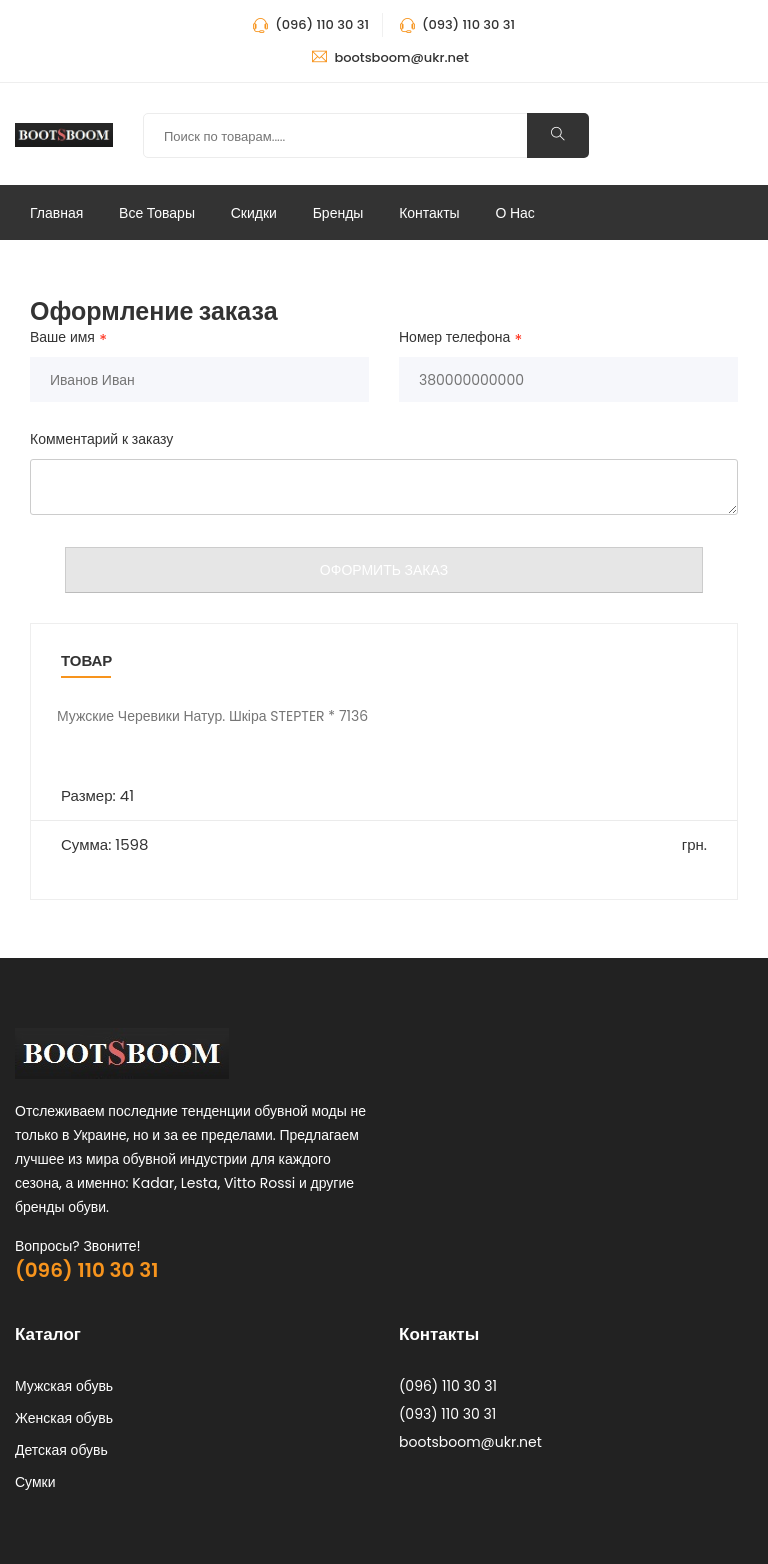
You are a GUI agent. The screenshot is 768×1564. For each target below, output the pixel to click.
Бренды (338, 213)
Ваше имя (62, 338)
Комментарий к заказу (101, 439)
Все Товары (157, 213)
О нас (514, 213)
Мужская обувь (64, 1386)
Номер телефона (454, 338)
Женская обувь (64, 1418)
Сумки (35, 1482)
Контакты (429, 213)
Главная (56, 213)
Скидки (254, 213)
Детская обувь (61, 1450)
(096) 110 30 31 (86, 1270)
